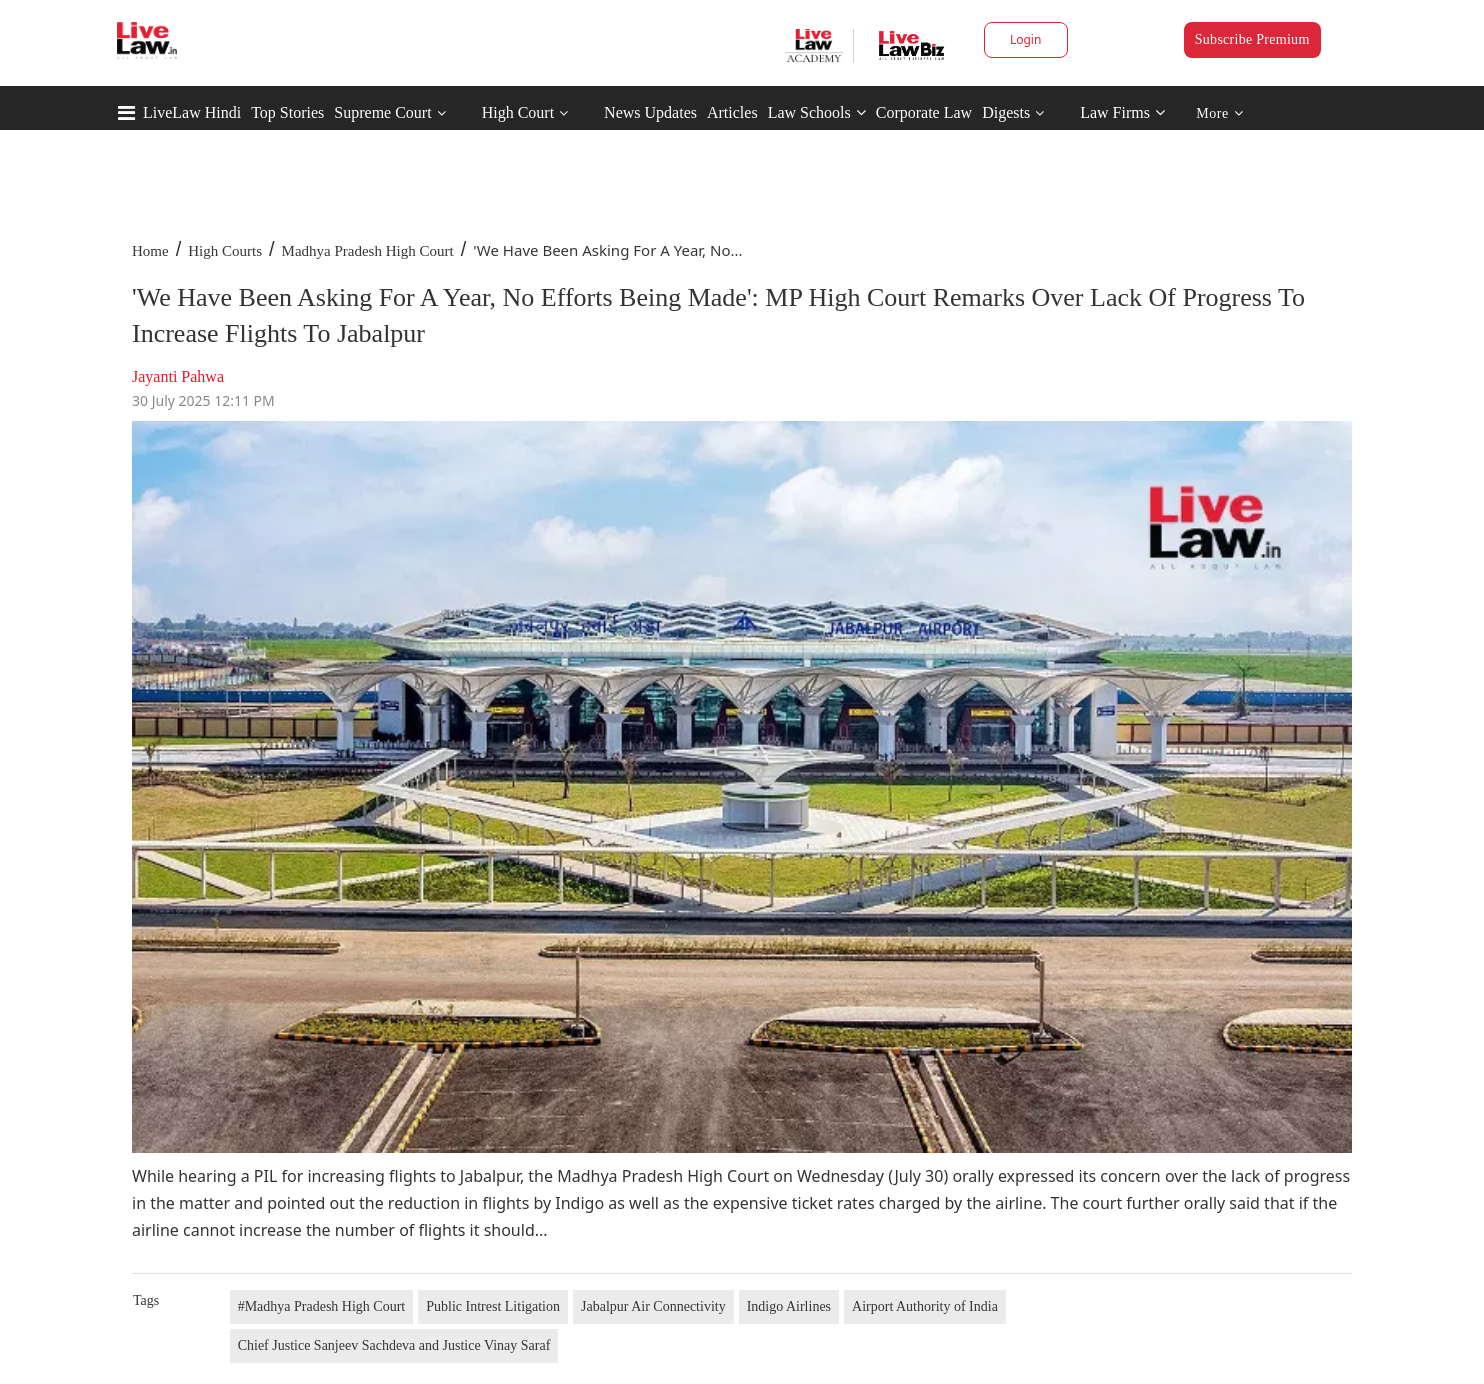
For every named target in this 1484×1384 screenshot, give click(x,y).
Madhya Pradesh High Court (368, 251)
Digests (1006, 112)
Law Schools (817, 112)
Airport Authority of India (925, 1306)
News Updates (650, 112)
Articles (732, 112)
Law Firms (1122, 112)
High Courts (225, 251)
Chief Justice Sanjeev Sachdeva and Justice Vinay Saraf (394, 1345)
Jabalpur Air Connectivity (653, 1306)
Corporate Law (924, 112)
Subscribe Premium (1252, 39)
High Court (518, 112)
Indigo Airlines (789, 1306)
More (1219, 113)
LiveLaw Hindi (192, 112)
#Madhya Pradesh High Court (322, 1306)
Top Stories (287, 112)
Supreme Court (382, 112)
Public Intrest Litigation (493, 1306)
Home (150, 251)
